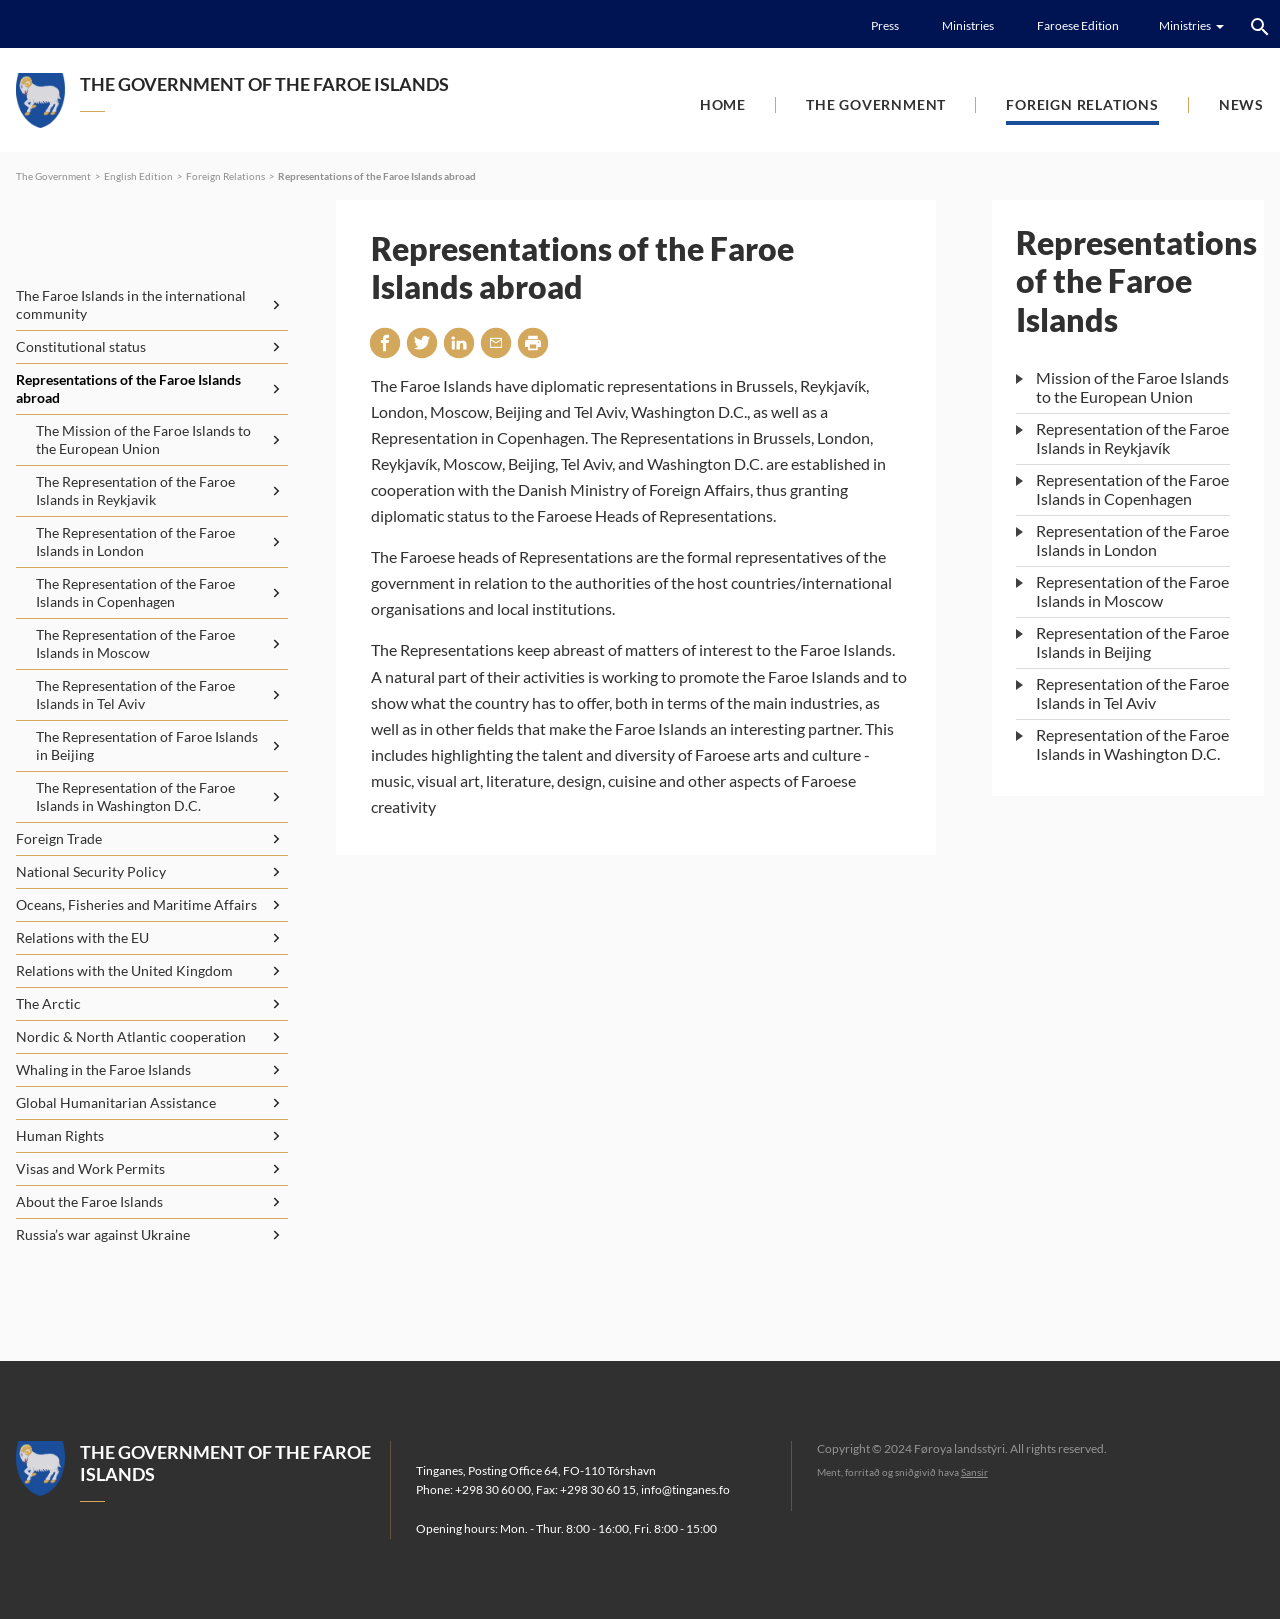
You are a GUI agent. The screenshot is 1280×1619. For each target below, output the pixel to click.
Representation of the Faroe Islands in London (1132, 540)
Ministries (968, 25)
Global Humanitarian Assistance (116, 1102)
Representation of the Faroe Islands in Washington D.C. (1132, 744)
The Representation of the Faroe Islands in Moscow (135, 643)
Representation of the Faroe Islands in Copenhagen (1132, 489)
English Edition (138, 176)
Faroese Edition (1078, 25)
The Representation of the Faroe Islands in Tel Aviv (135, 694)
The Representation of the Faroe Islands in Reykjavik (135, 490)
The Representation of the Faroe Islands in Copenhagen (135, 592)
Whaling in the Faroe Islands (103, 1069)
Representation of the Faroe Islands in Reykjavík (1132, 438)
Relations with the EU (82, 937)
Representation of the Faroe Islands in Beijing (1132, 642)
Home (723, 104)
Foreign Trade (59, 838)
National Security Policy (91, 871)
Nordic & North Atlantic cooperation (131, 1036)
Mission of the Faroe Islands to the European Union (1132, 387)
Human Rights (60, 1135)
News (1241, 104)
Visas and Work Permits (90, 1168)
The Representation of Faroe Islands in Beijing (147, 745)
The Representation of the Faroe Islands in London (135, 541)
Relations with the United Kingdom (124, 970)
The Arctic (48, 1003)
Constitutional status (81, 346)
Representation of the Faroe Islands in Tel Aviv (1132, 693)
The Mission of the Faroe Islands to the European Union (143, 439)
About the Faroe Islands (89, 1201)
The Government (876, 104)
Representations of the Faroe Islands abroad (377, 176)
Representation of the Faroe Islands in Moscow (1132, 591)
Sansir (974, 1472)
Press (885, 25)
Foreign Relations (1082, 104)
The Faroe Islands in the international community (131, 304)
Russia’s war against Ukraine (103, 1234)
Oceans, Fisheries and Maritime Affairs (136, 904)
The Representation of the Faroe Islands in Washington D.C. (135, 796)
